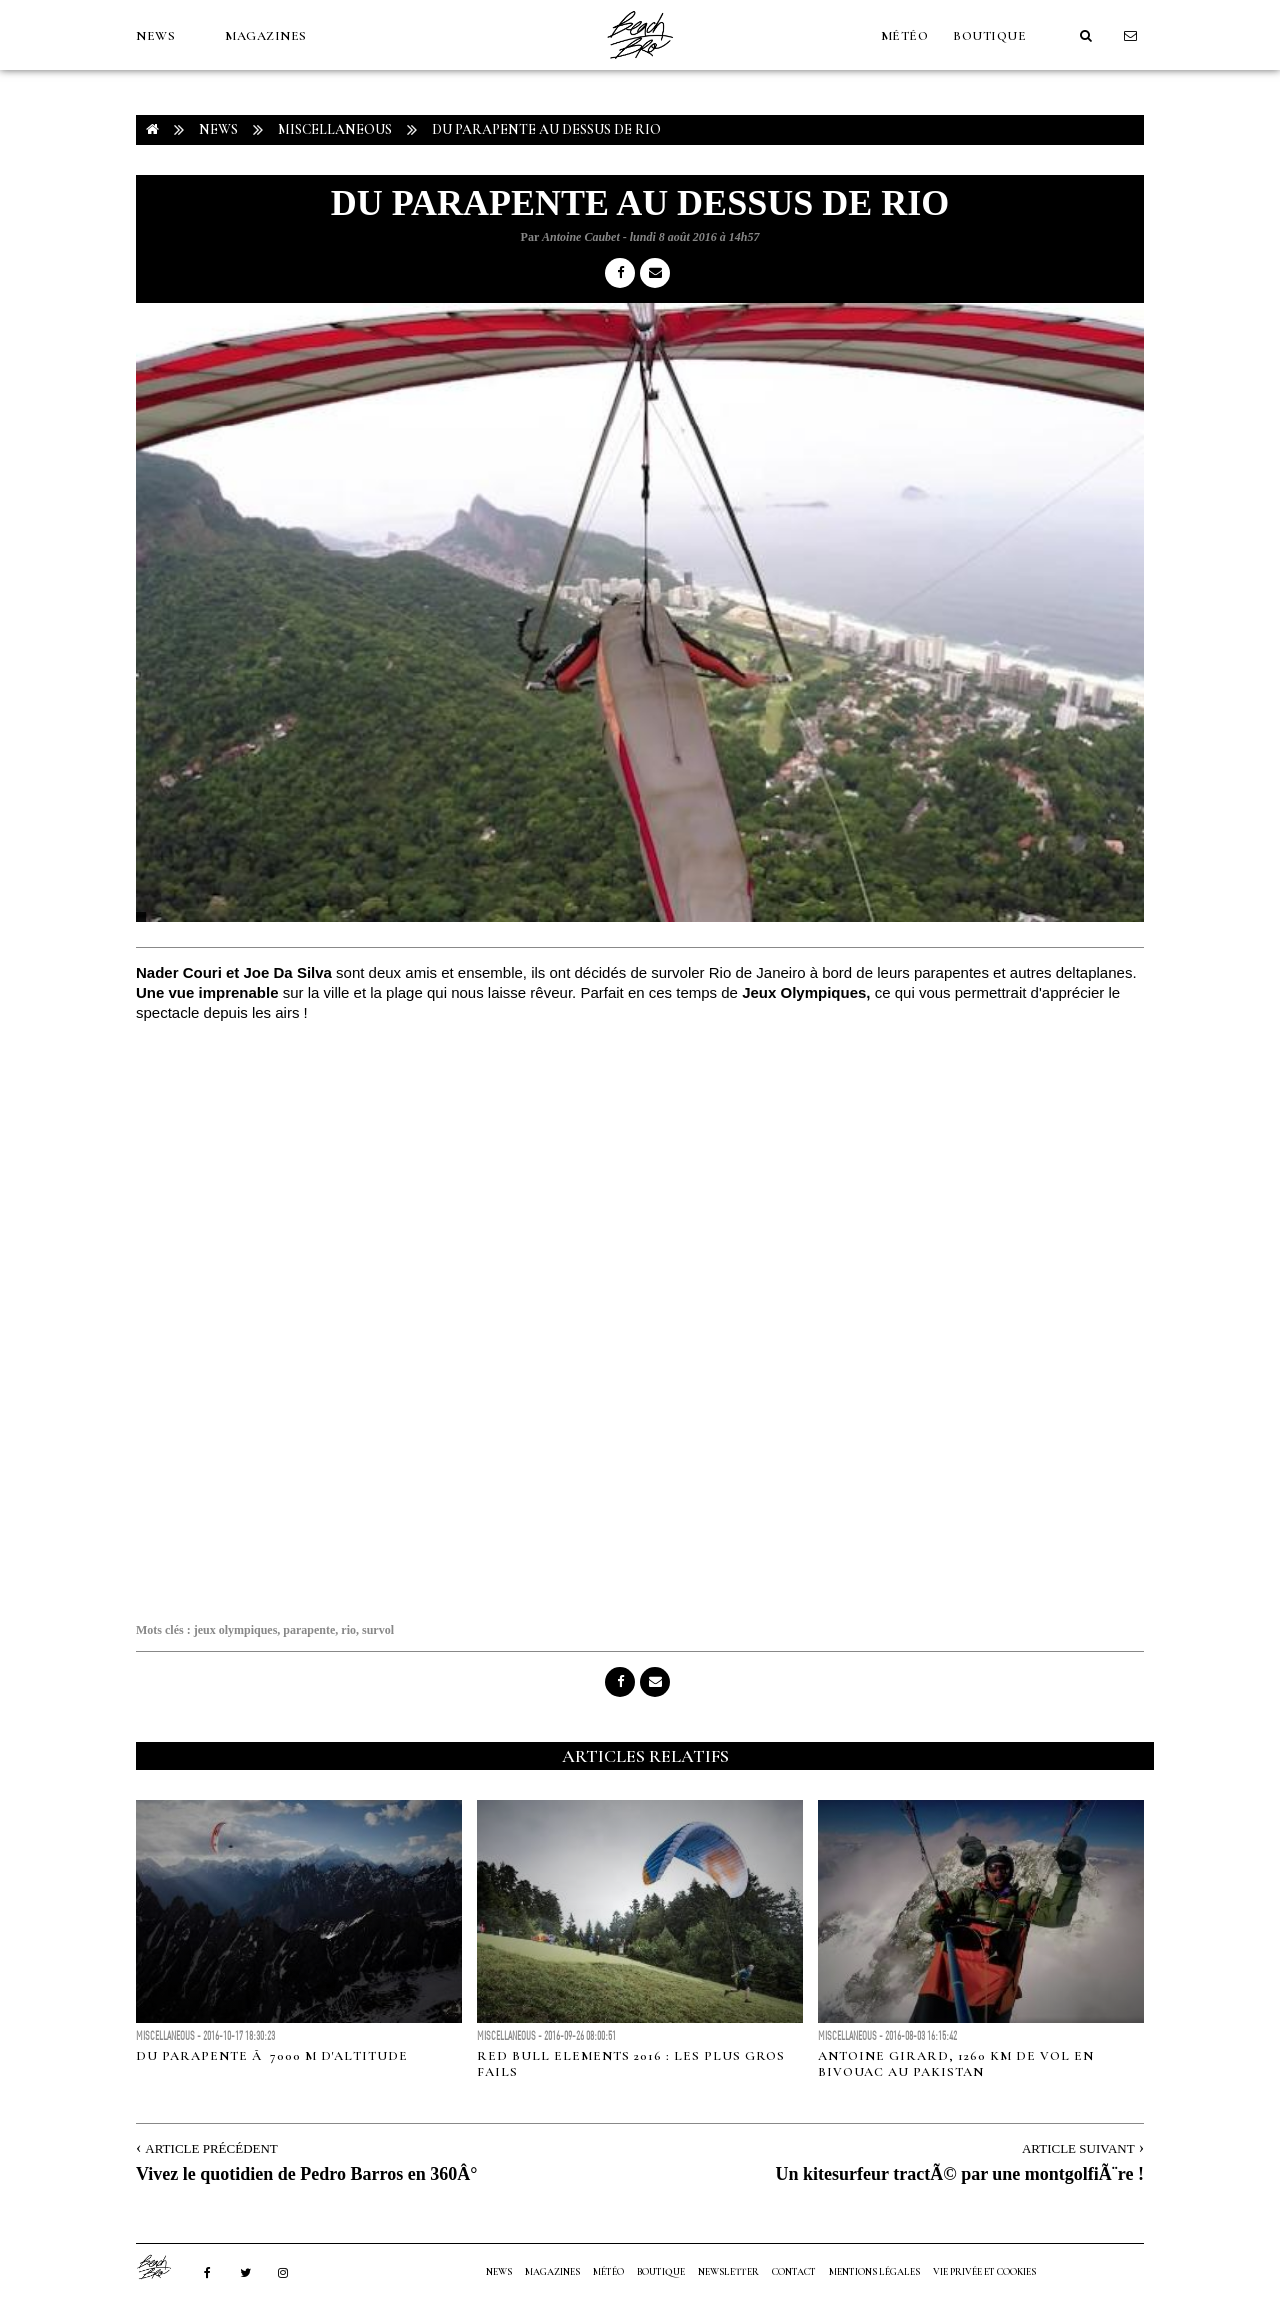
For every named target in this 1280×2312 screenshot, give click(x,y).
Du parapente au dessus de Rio (546, 129)
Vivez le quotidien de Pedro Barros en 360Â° (306, 2174)
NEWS (155, 36)
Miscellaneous (335, 129)
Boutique (989, 36)
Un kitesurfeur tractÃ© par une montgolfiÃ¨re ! (960, 2174)
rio (348, 1630)
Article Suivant (1078, 2148)
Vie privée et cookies (984, 2272)
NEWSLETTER (728, 2272)
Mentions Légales (874, 2272)
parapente (309, 1630)
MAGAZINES (266, 36)
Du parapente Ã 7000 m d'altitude (272, 2056)
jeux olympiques (236, 1630)
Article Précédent (211, 2148)
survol (378, 1630)
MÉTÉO (905, 36)
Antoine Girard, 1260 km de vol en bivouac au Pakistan (956, 2064)
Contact (794, 2272)
